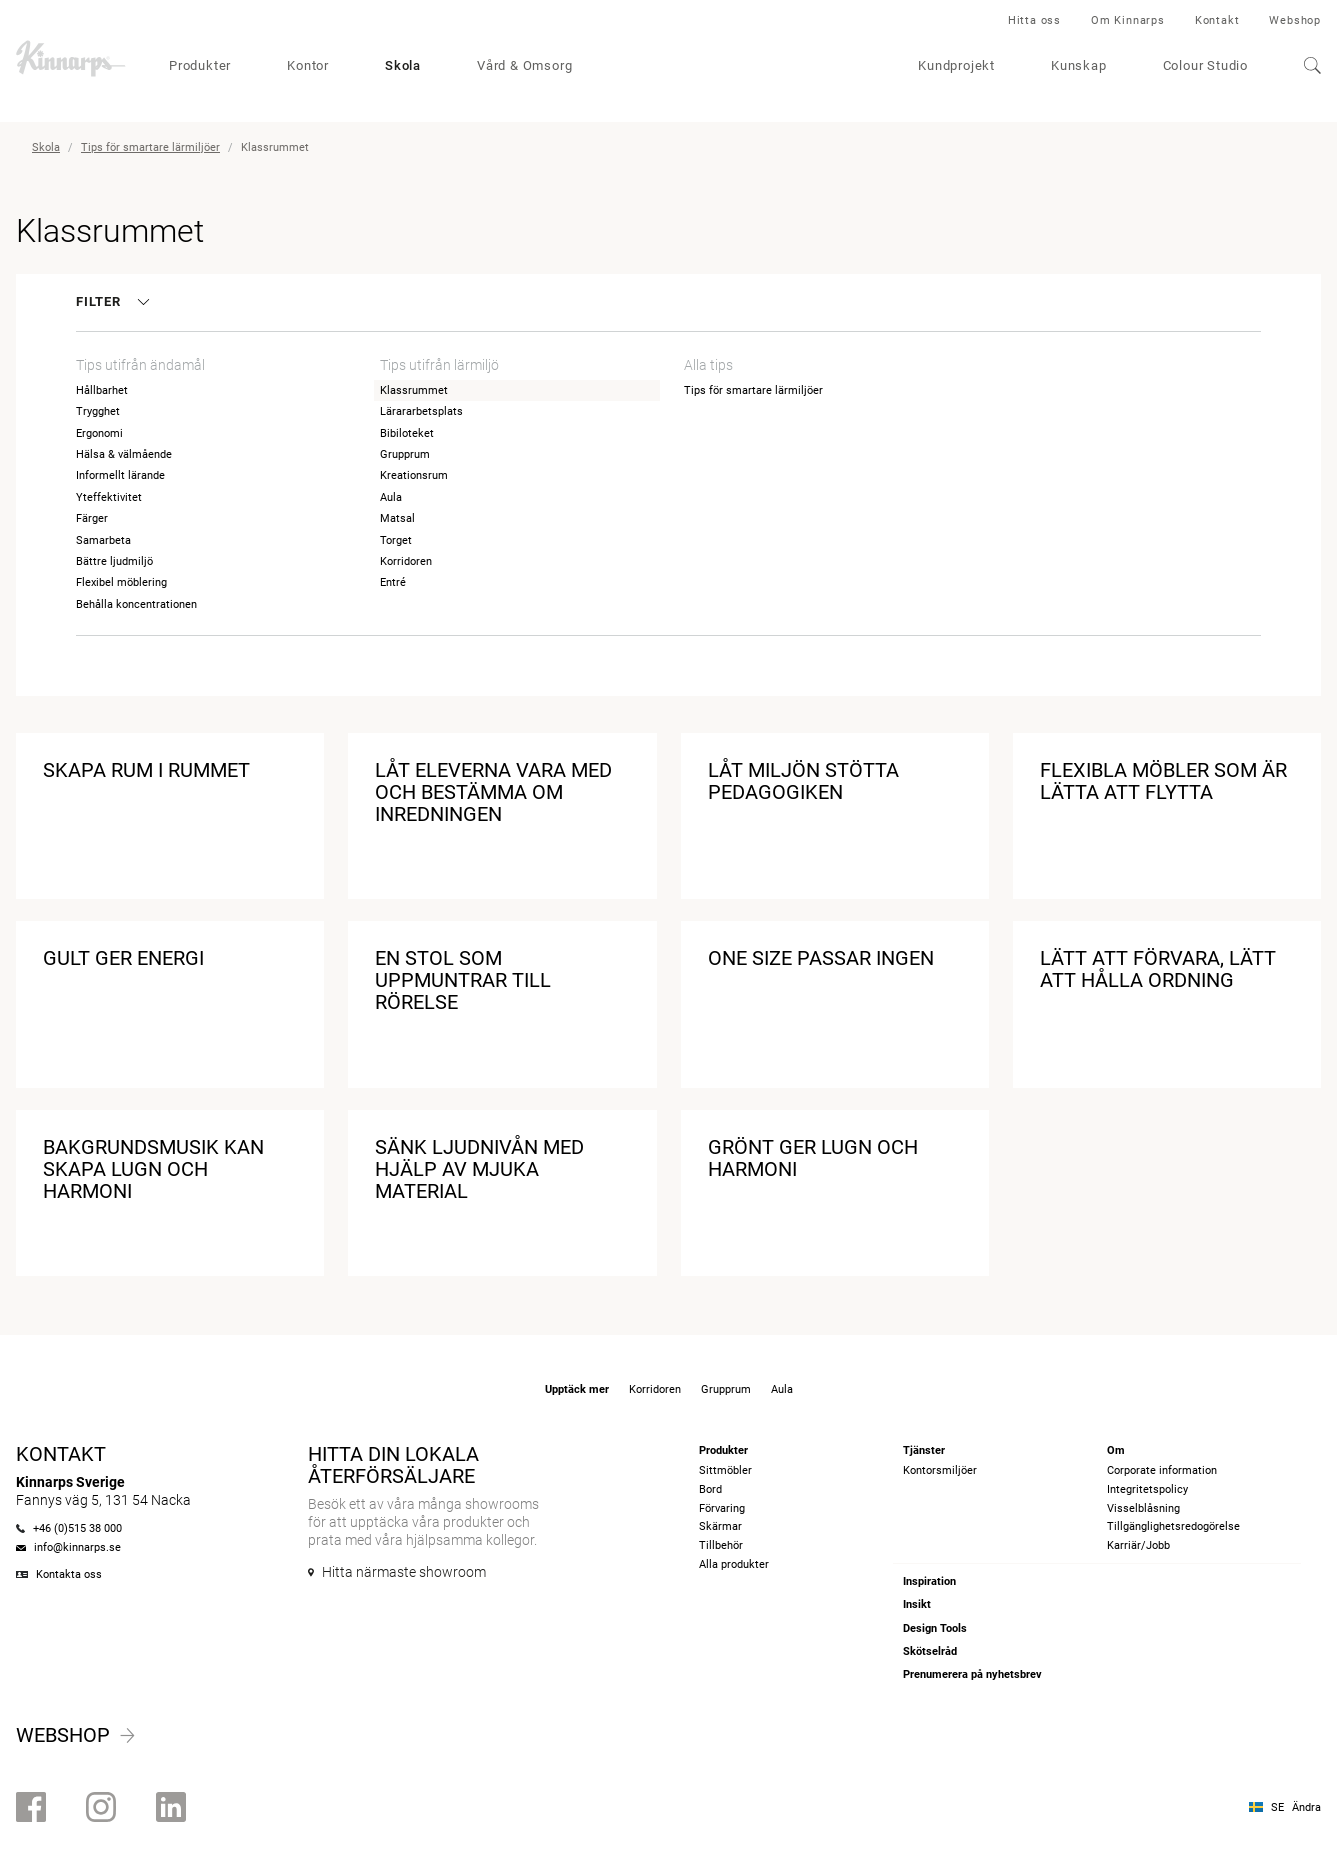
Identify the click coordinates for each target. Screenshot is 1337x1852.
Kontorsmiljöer (940, 1470)
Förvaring (722, 1508)
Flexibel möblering (121, 582)
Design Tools (935, 1628)
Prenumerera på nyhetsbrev (972, 1674)
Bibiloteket (407, 433)
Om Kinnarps (1128, 20)
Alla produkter (734, 1564)
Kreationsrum (414, 475)
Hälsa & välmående (124, 454)
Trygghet (98, 411)
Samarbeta (103, 540)
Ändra (1306, 1807)
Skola (403, 65)
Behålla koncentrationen (136, 604)
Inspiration (929, 1581)
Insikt (917, 1604)
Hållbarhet (102, 390)
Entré (393, 582)
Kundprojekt (956, 65)
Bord (710, 1489)
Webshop (1295, 20)
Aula (391, 497)
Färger (92, 518)
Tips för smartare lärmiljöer (150, 147)
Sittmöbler (725, 1470)
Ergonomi (99, 433)
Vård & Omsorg (524, 65)
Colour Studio (1205, 65)
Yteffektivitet (109, 497)
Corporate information (1162, 1470)
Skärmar (720, 1526)
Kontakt (1217, 20)
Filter (111, 301)
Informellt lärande (120, 475)
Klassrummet (414, 390)
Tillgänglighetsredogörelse (1173, 1526)
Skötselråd (930, 1651)
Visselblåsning (1143, 1508)
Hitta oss (1034, 20)
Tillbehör (721, 1545)
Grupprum (405, 454)
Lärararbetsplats (421, 411)
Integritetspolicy (1147, 1489)
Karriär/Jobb (1138, 1545)
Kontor (308, 65)
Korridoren (406, 561)
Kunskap (1079, 65)
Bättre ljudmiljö (114, 561)
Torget (396, 540)
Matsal (397, 518)
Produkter (200, 65)
